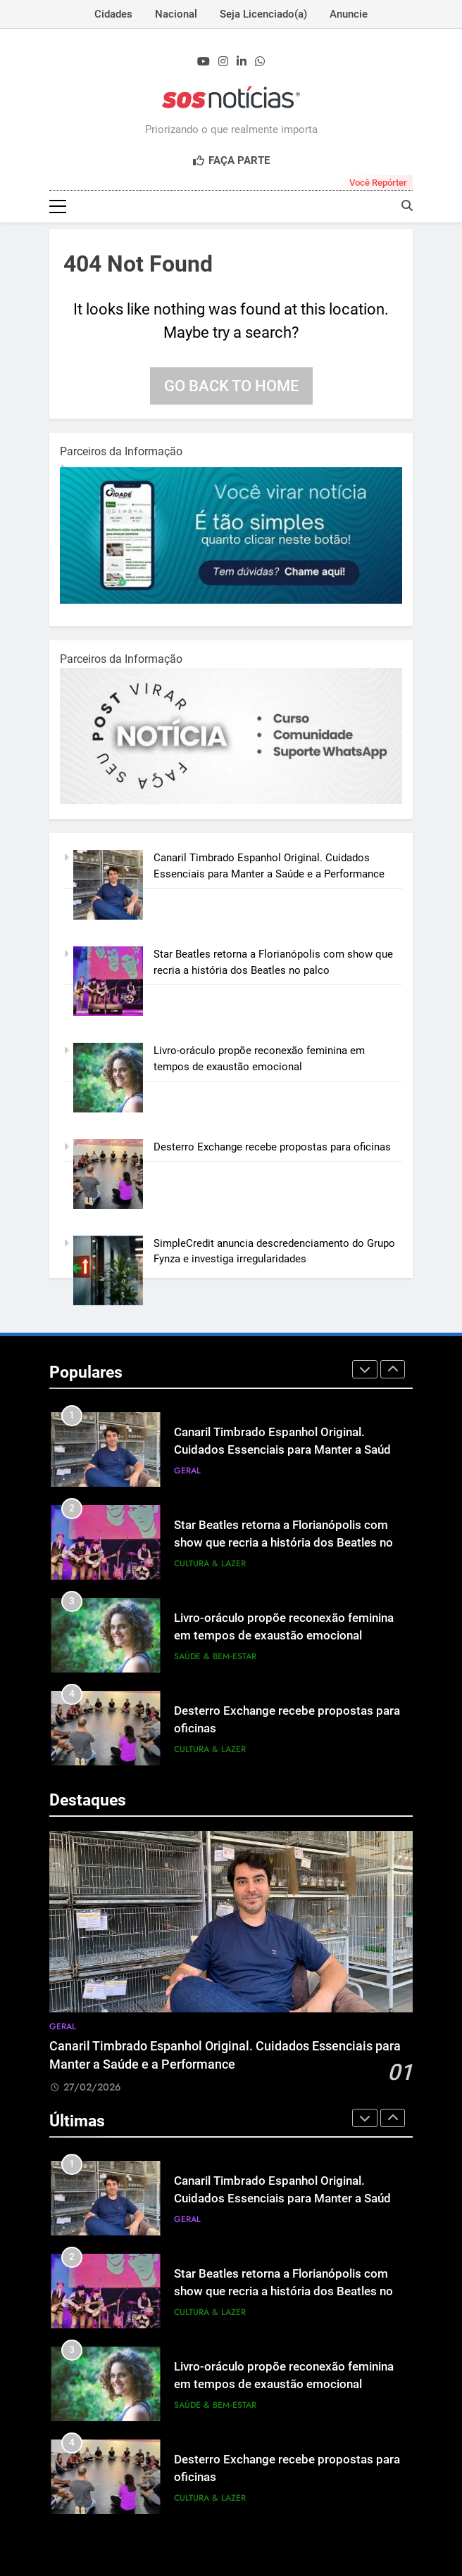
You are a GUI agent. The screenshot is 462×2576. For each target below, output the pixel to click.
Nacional (176, 14)
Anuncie (349, 14)
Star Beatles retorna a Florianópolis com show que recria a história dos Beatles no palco (283, 1542)
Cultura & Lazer (210, 1563)
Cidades (113, 14)
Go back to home (231, 386)
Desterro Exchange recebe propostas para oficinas (272, 1147)
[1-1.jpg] (231, 600)
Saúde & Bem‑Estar (215, 1656)
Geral (187, 1470)
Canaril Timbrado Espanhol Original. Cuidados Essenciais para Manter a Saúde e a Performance (285, 1450)
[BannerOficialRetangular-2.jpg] (231, 800)
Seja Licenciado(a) (263, 14)
